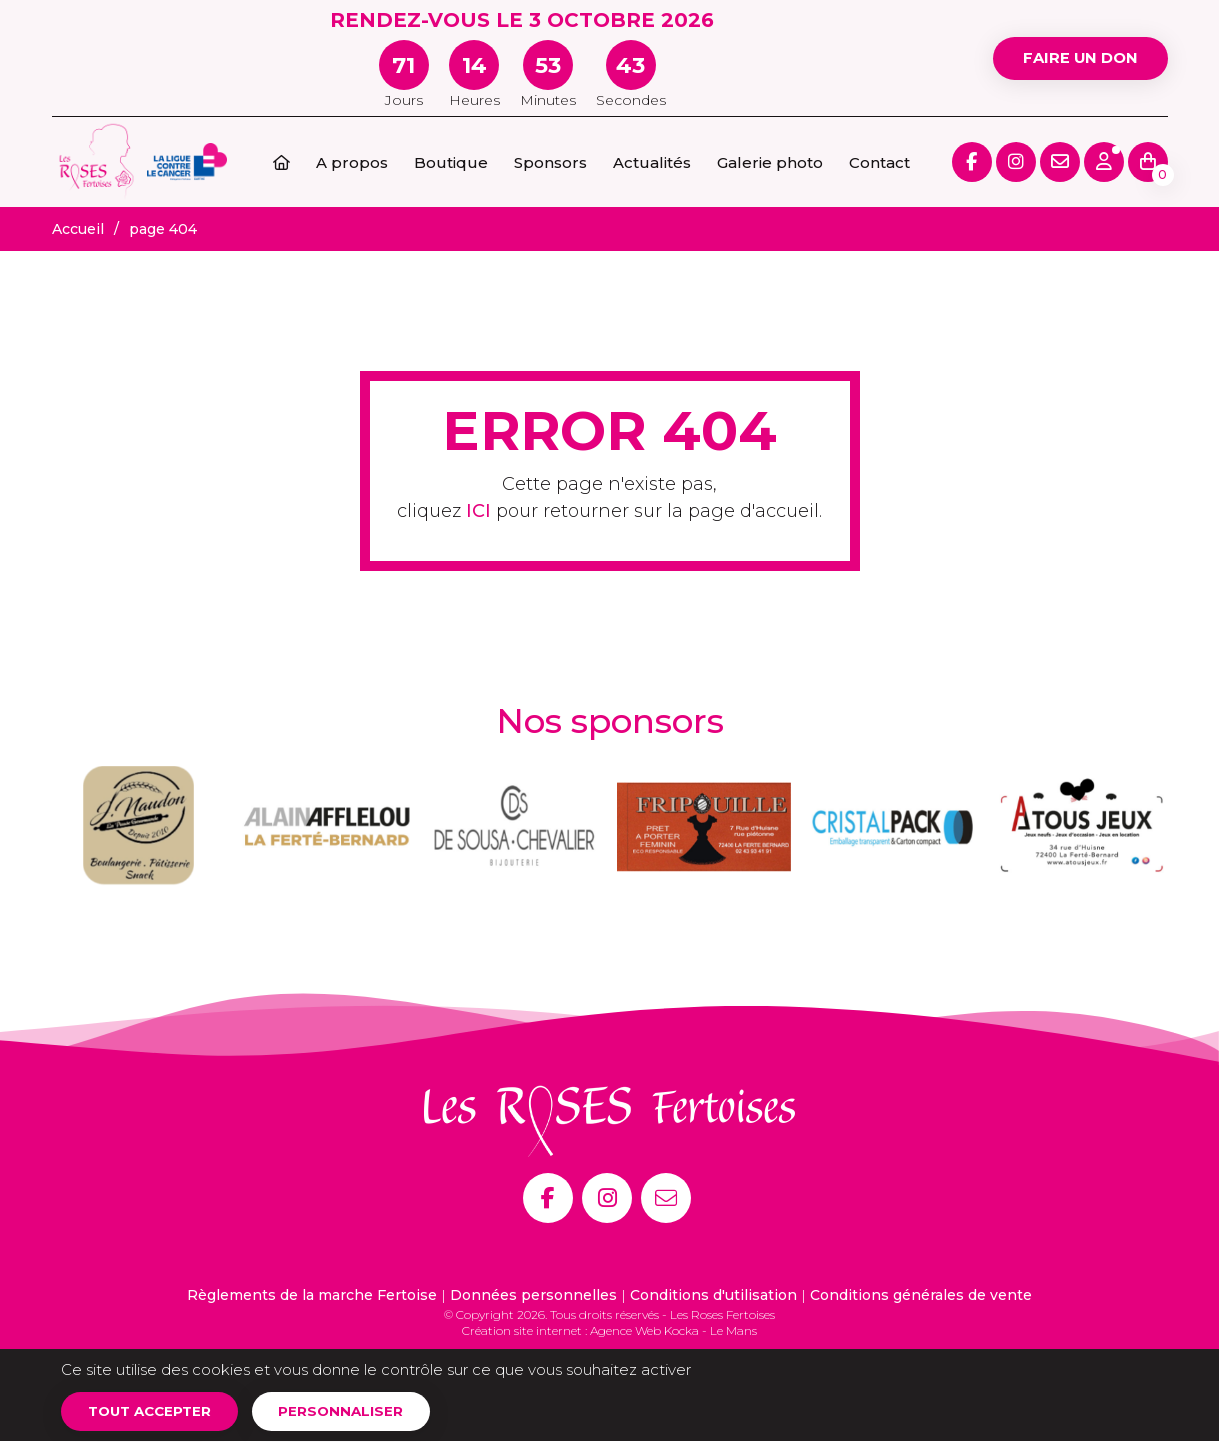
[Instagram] (607, 1198)
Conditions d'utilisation (713, 1295)
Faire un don (1075, 57)
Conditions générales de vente (921, 1295)
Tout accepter (154, 1411)
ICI (478, 511)
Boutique (451, 162)
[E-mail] (666, 1198)
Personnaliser (353, 1411)
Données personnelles (533, 1295)
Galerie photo (770, 162)
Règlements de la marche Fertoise (312, 1295)
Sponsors (550, 162)
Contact (879, 162)
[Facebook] (548, 1198)
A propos (352, 162)
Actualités (652, 162)
